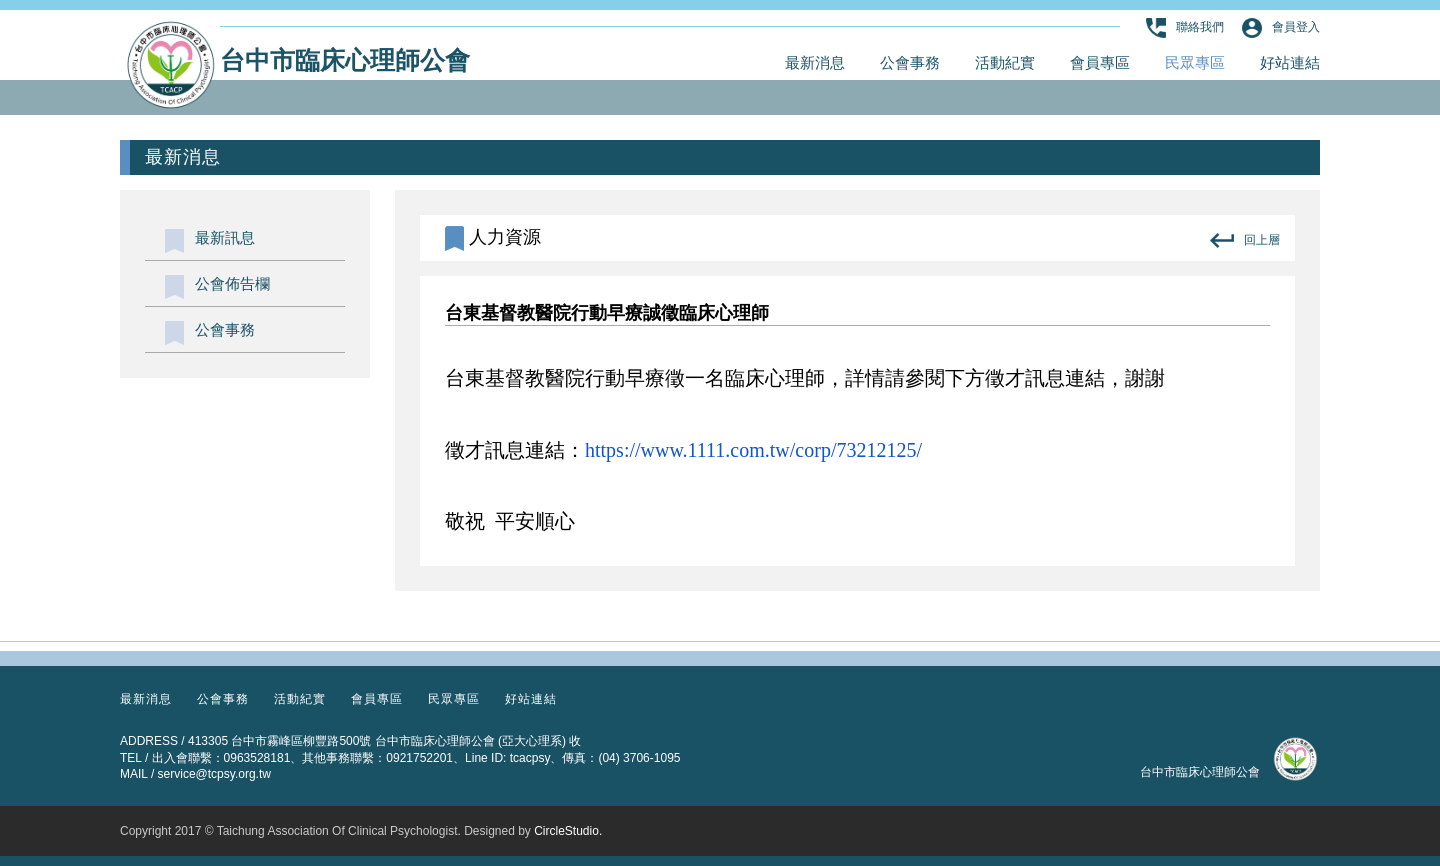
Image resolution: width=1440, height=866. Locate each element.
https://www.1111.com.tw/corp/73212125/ (753, 450)
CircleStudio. (568, 831)
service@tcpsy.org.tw (214, 774)
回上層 (1245, 240)
